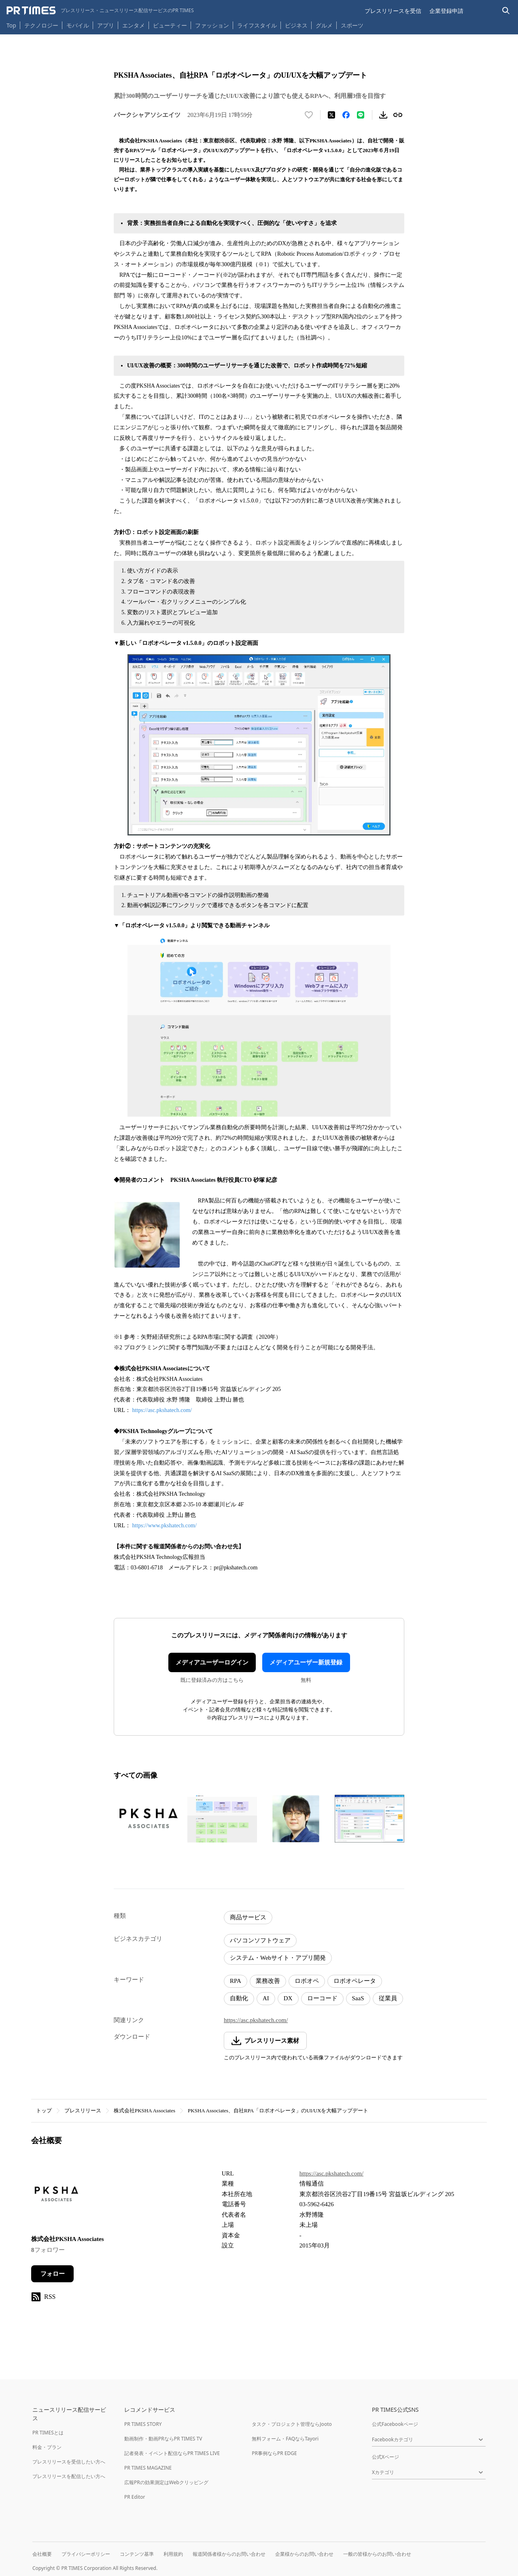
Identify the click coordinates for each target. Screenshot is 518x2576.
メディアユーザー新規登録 (306, 1662)
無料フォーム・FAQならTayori (285, 2438)
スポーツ (352, 25)
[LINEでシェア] (360, 114)
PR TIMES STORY (143, 2424)
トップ (44, 2110)
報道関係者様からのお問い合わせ (229, 2554)
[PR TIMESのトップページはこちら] (100, 10)
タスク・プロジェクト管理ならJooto (291, 2424)
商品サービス (248, 1917)
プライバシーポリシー (86, 2554)
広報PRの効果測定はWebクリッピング (166, 2482)
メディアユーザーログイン (212, 1662)
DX (288, 1998)
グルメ (324, 25)
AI (266, 1998)
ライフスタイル (257, 25)
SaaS (358, 1998)
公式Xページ (385, 2456)
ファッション (212, 25)
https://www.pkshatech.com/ (164, 1525)
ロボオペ (307, 1981)
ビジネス (296, 25)
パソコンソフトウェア (260, 1940)
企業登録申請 (446, 11)
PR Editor (134, 2496)
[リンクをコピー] (397, 114)
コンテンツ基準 (137, 2554)
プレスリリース (82, 2110)
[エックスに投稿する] (331, 114)
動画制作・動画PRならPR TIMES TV (163, 2438)
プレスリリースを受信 (393, 11)
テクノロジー (41, 25)
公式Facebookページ (395, 2424)
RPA (235, 1981)
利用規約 (173, 2554)
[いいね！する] (308, 114)
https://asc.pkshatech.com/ (162, 1410)
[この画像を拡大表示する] (148, 1818)
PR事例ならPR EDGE (274, 2453)
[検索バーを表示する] (506, 10)
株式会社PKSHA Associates (144, 2110)
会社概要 (42, 2554)
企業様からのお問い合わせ (304, 2554)
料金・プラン (47, 2447)
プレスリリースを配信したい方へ (68, 2476)
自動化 (239, 1998)
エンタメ (133, 25)
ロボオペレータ (354, 1981)
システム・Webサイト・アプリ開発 (278, 1958)
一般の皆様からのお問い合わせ (377, 2554)
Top (11, 25)
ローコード (322, 1998)
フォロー (52, 2274)
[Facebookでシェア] (346, 114)
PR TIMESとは (48, 2432)
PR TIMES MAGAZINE (148, 2467)
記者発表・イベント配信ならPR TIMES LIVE (172, 2453)
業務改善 (268, 1981)
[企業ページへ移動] (56, 2196)
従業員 (388, 1998)
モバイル (77, 25)
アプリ (105, 25)
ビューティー (170, 25)
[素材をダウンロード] (383, 114)
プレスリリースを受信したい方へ (68, 2461)
